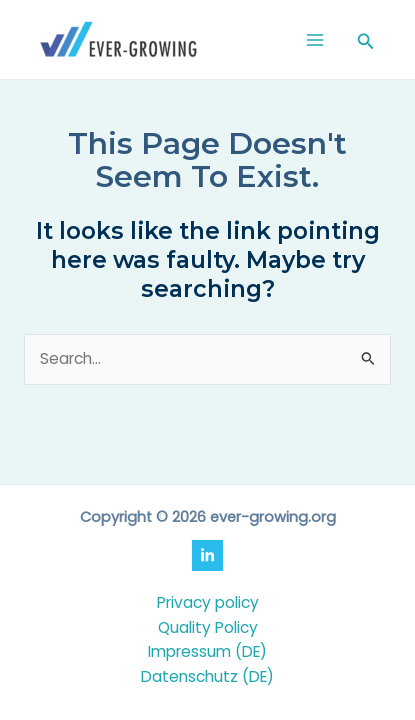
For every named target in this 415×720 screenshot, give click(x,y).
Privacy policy (208, 602)
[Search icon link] (366, 43)
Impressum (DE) (207, 651)
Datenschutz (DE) (207, 676)
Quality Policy (208, 627)
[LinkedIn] (207, 555)
